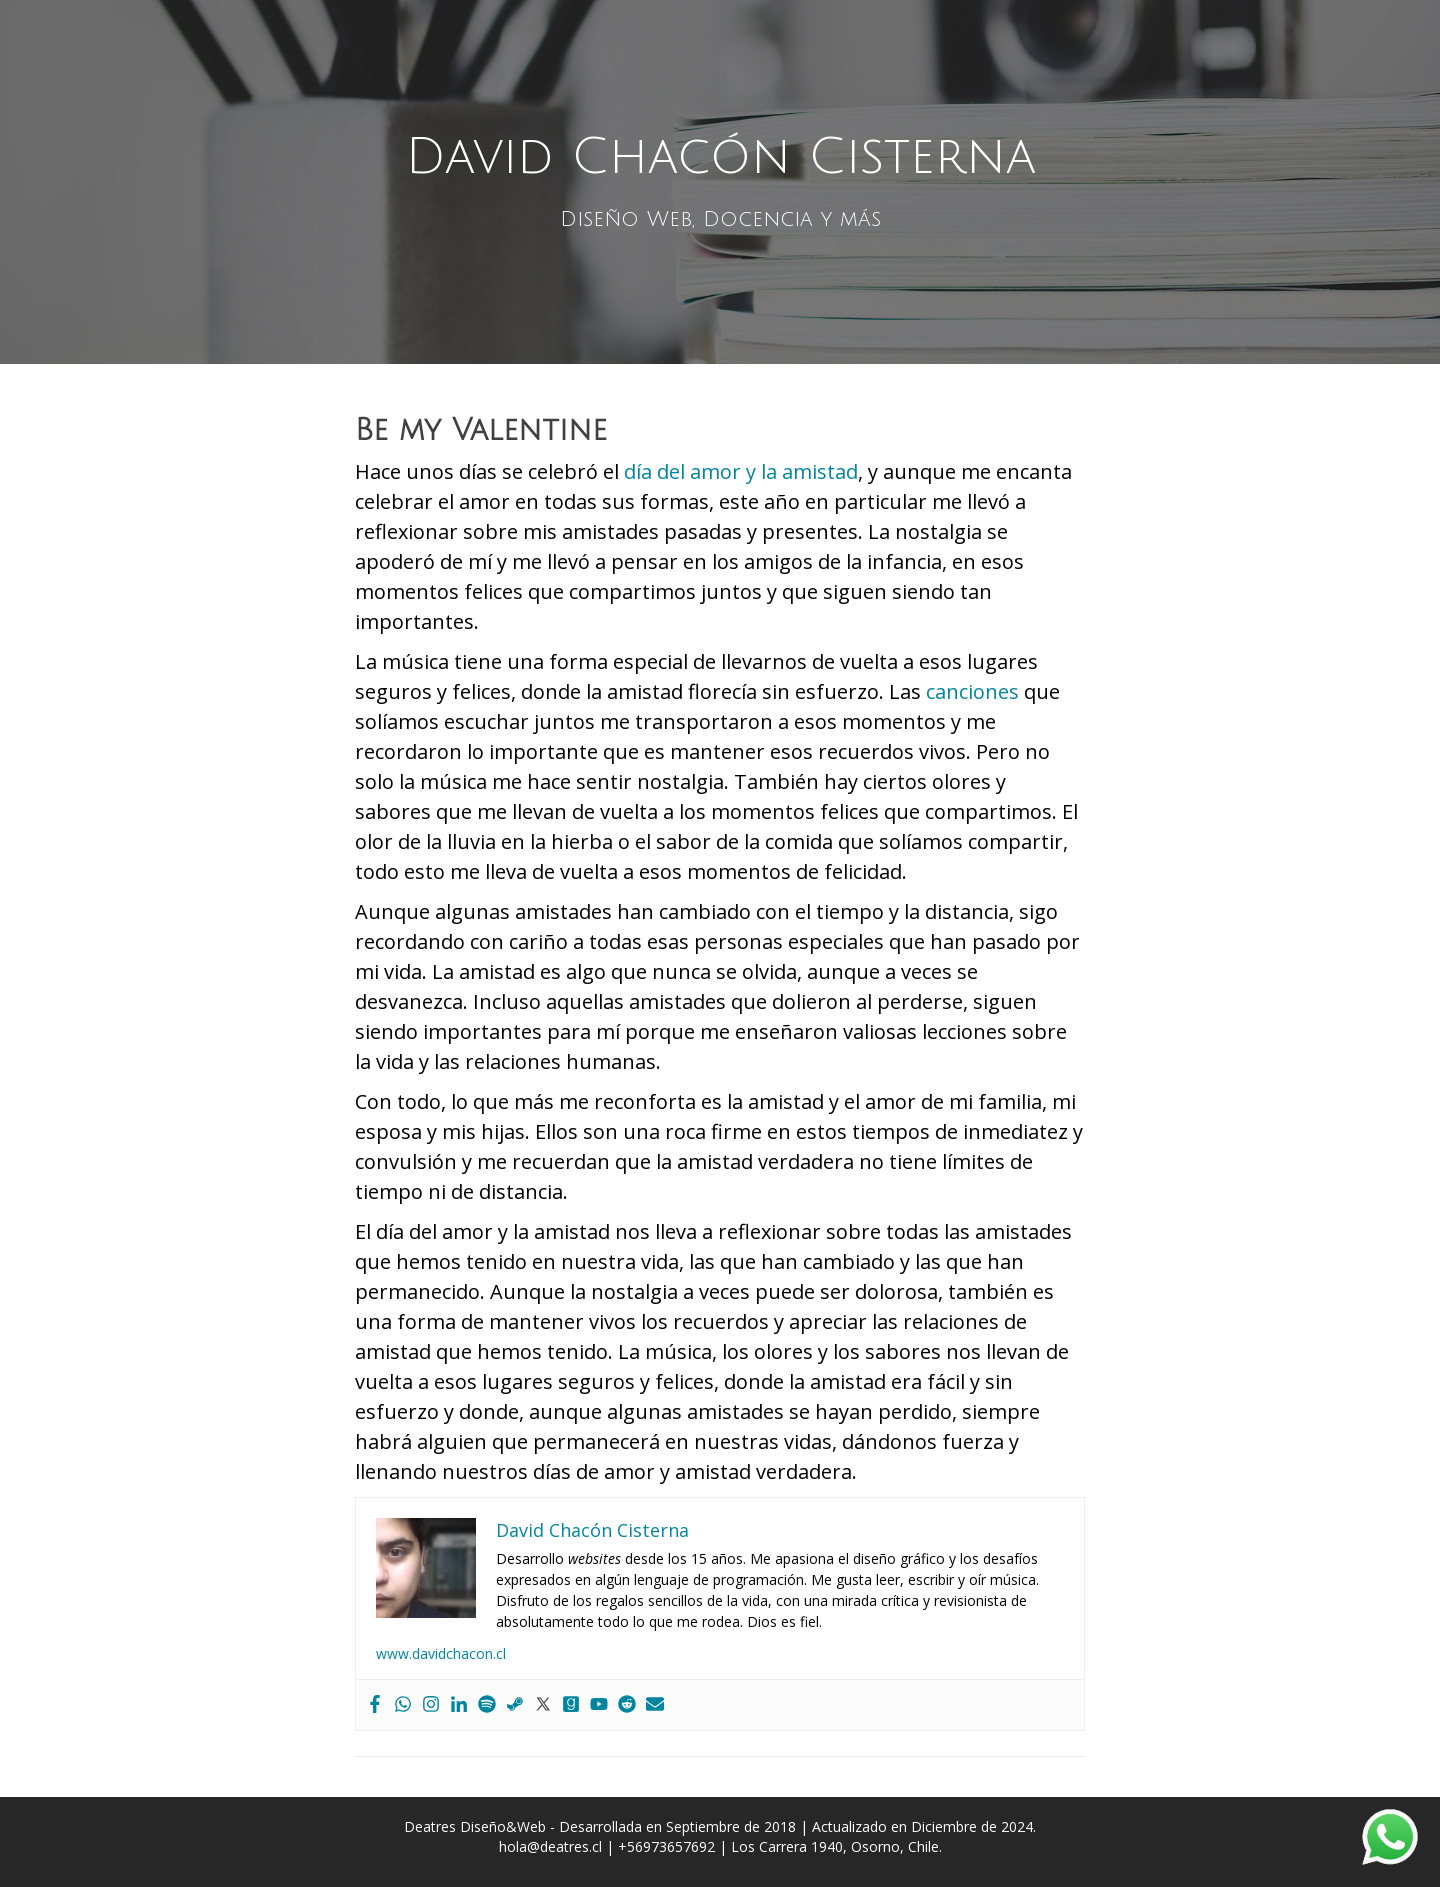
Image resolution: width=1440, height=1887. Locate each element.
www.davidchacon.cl (441, 1653)
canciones (972, 691)
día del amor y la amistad (741, 471)
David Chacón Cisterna (720, 157)
